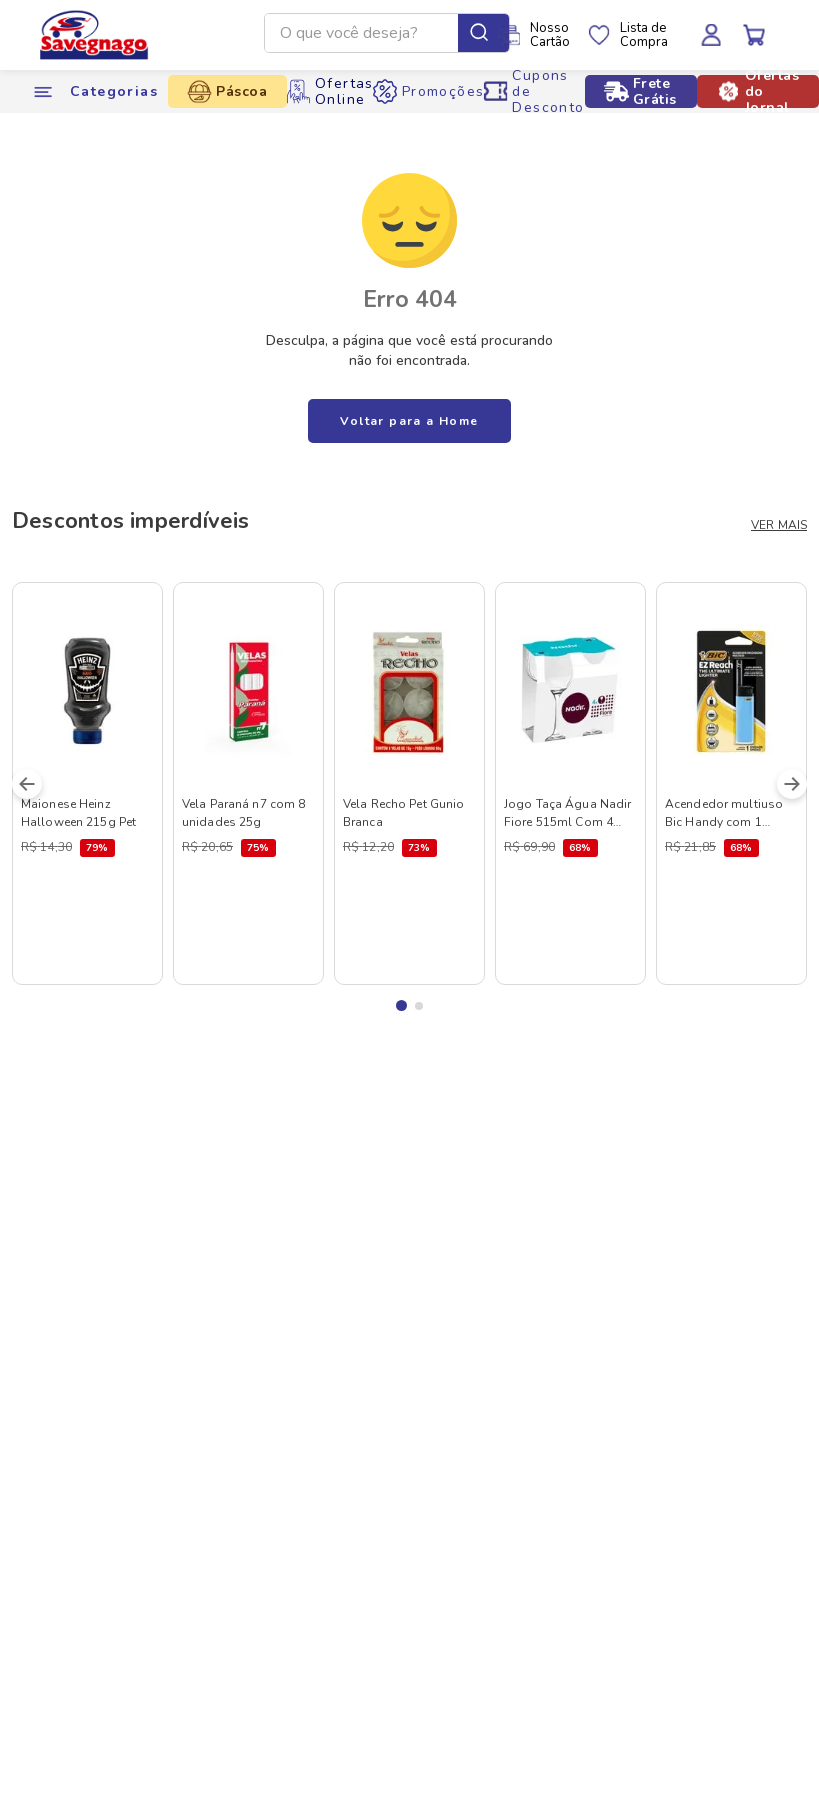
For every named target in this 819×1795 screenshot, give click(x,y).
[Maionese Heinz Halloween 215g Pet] (87, 783)
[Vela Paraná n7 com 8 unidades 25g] (248, 783)
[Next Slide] (792, 784)
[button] (401, 1005)
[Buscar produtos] (483, 33)
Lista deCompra (644, 35)
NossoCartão (550, 35)
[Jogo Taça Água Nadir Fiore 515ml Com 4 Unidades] (570, 783)
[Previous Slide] (27, 784)
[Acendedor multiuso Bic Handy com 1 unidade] (731, 783)
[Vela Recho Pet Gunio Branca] (409, 783)
